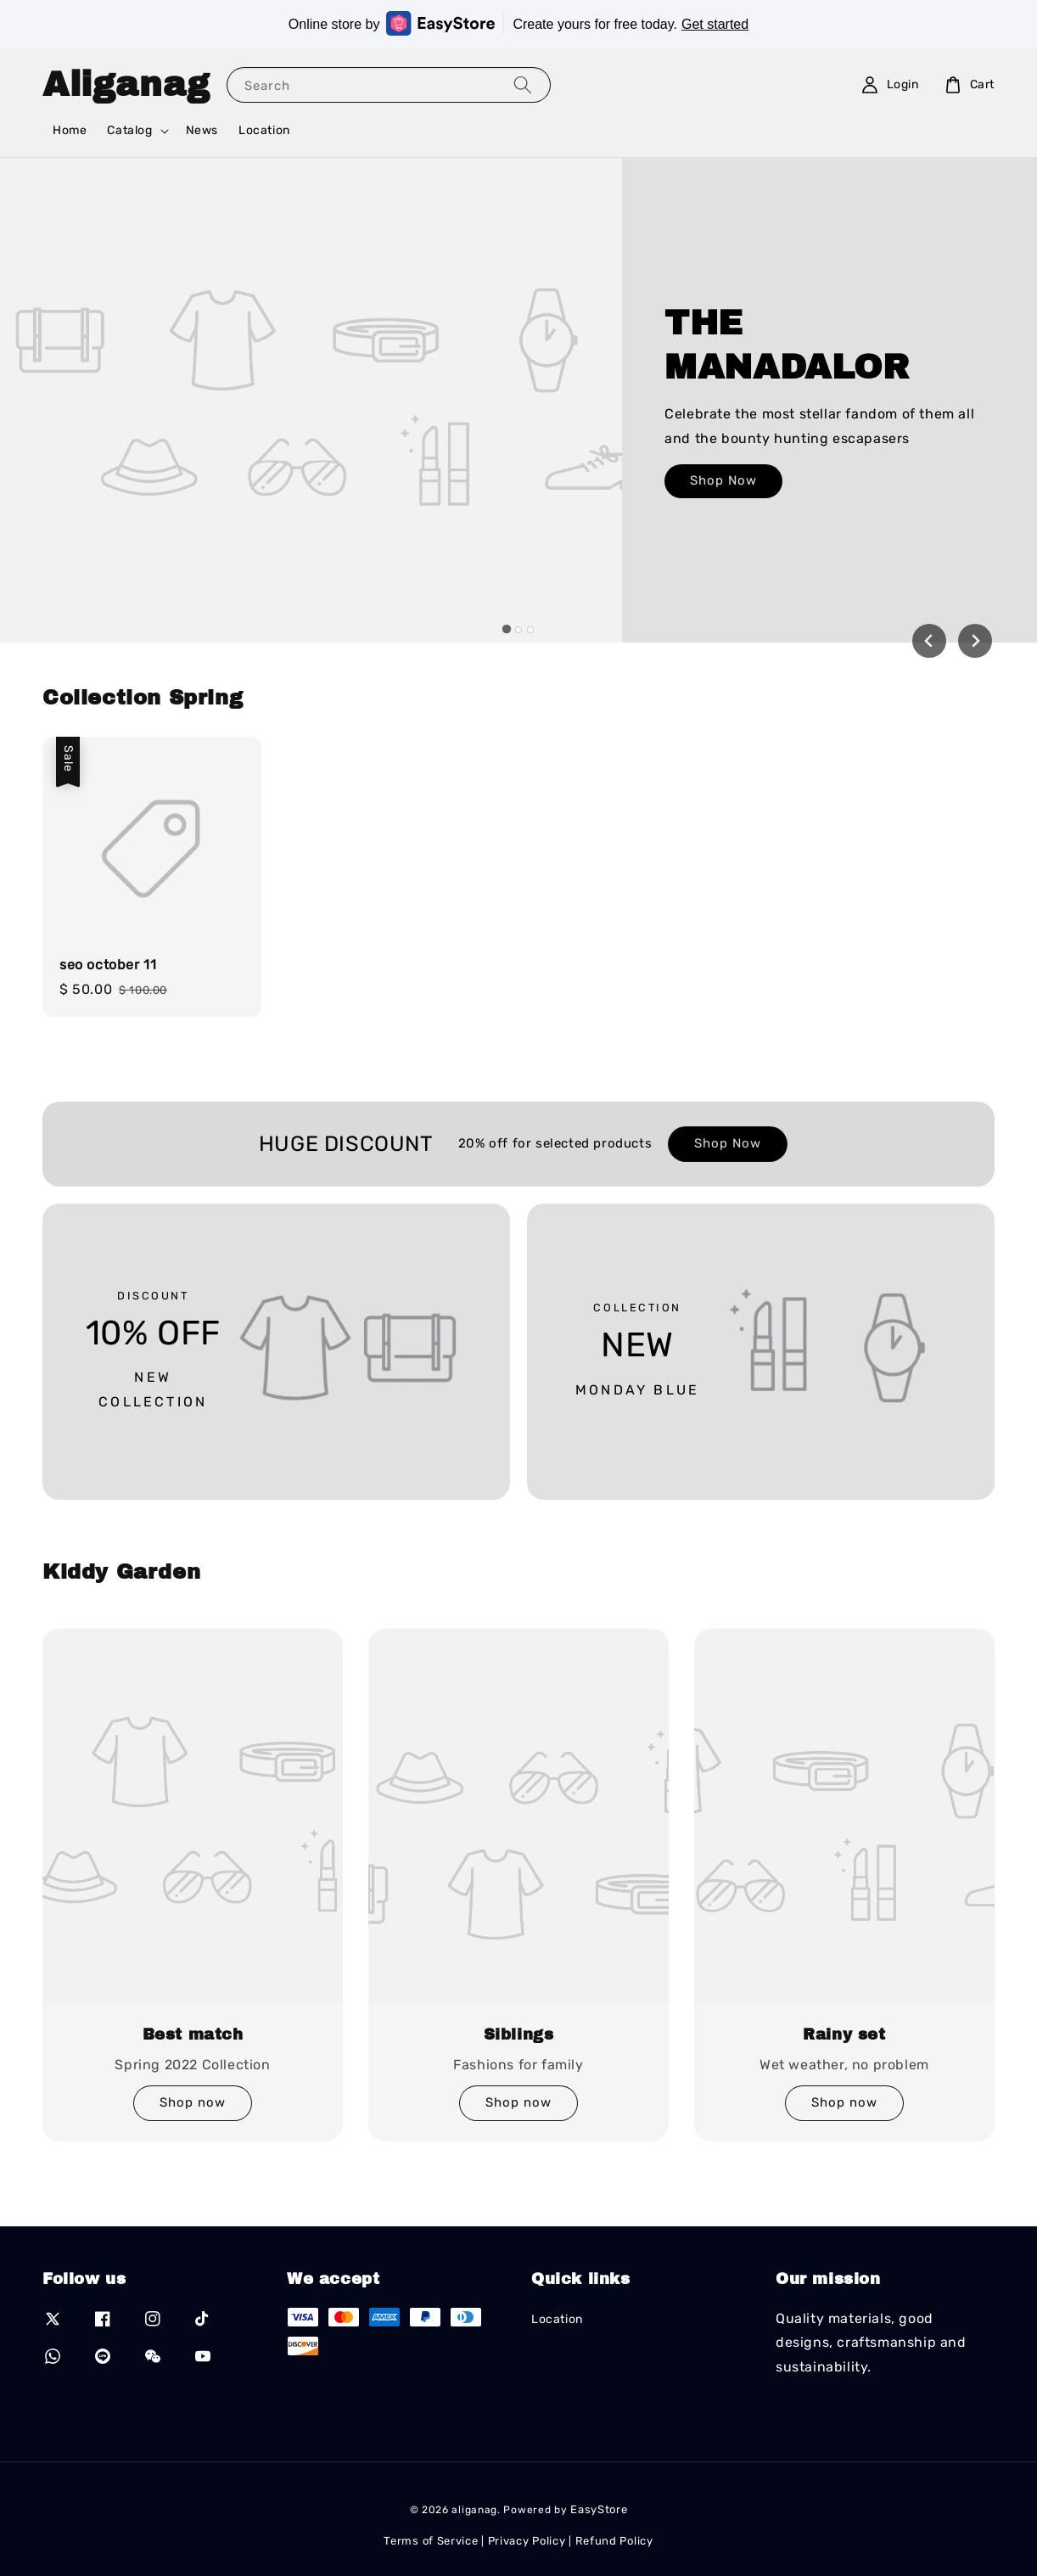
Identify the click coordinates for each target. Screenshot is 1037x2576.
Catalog (129, 130)
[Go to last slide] (929, 641)
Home (70, 130)
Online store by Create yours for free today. (518, 23)
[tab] (506, 629)
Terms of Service (431, 2540)
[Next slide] (975, 641)
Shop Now (723, 494)
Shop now (193, 2102)
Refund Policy (614, 2540)
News (202, 130)
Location (264, 130)
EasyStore (598, 2509)
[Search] (523, 84)
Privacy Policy (527, 2540)
